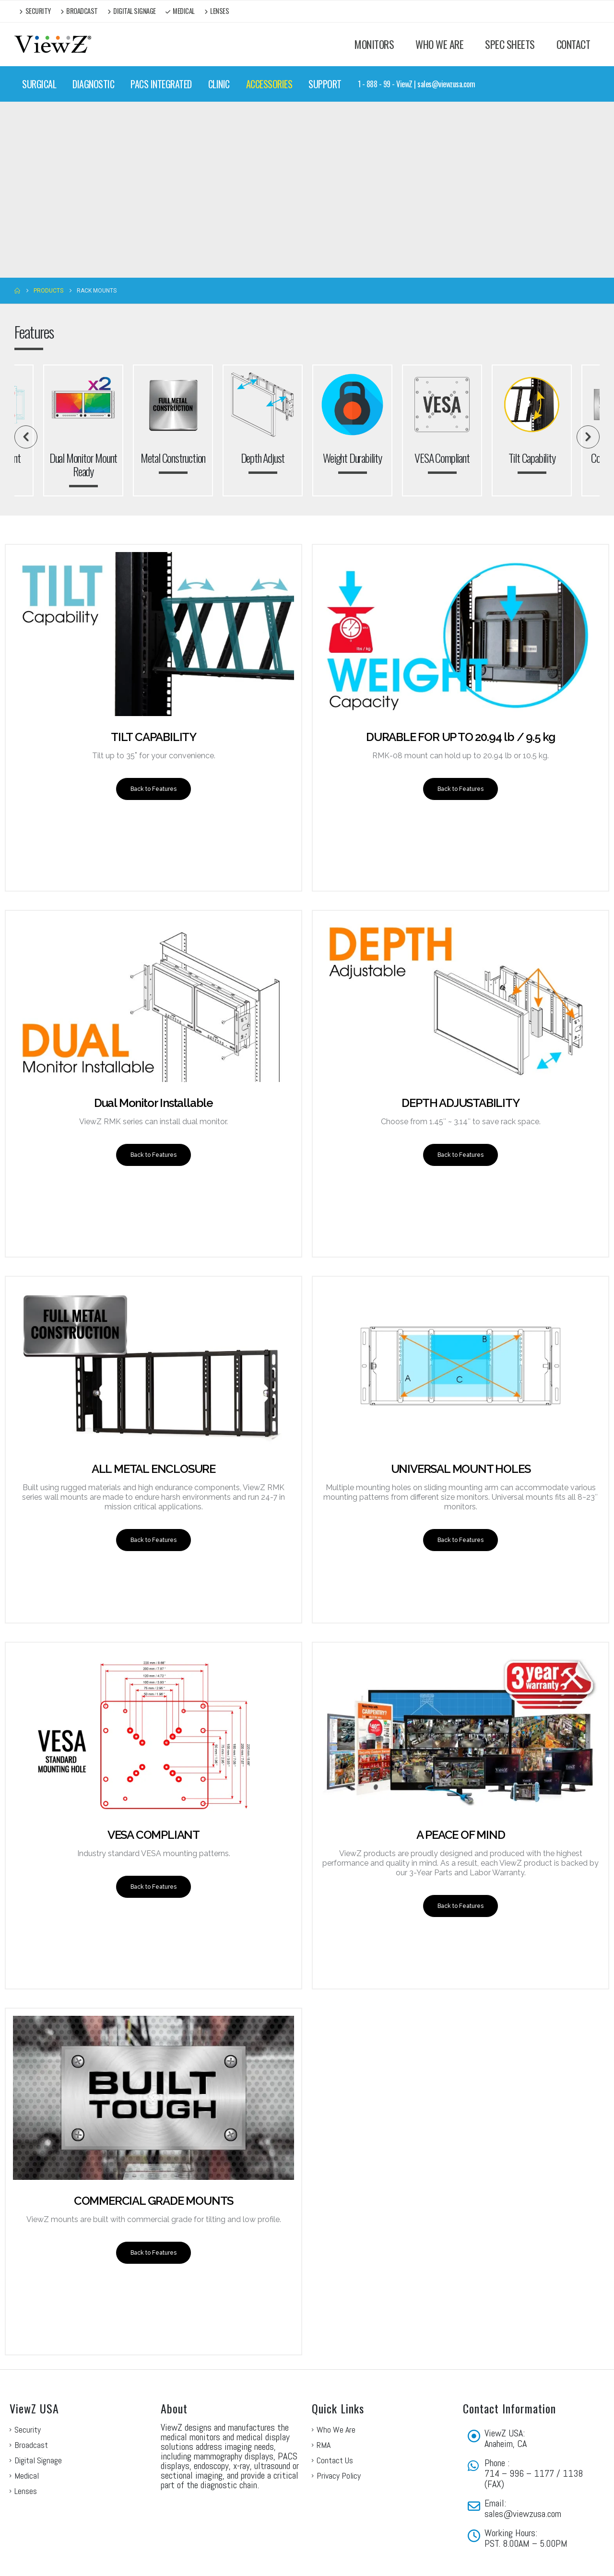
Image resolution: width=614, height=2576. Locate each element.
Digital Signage (131, 11)
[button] (25, 436)
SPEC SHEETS (510, 44)
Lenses (216, 11)
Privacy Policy (339, 2432)
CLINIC (219, 84)
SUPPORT (325, 84)
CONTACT (573, 44)
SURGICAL (39, 84)
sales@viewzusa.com (522, 2470)
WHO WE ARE (439, 44)
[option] (352, 430)
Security (35, 11)
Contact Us (335, 2417)
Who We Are (336, 2386)
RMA (324, 2401)
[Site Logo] (52, 44)
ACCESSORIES (269, 84)
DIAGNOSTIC (93, 84)
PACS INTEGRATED (161, 84)
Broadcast (79, 11)
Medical (180, 11)
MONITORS (374, 44)
